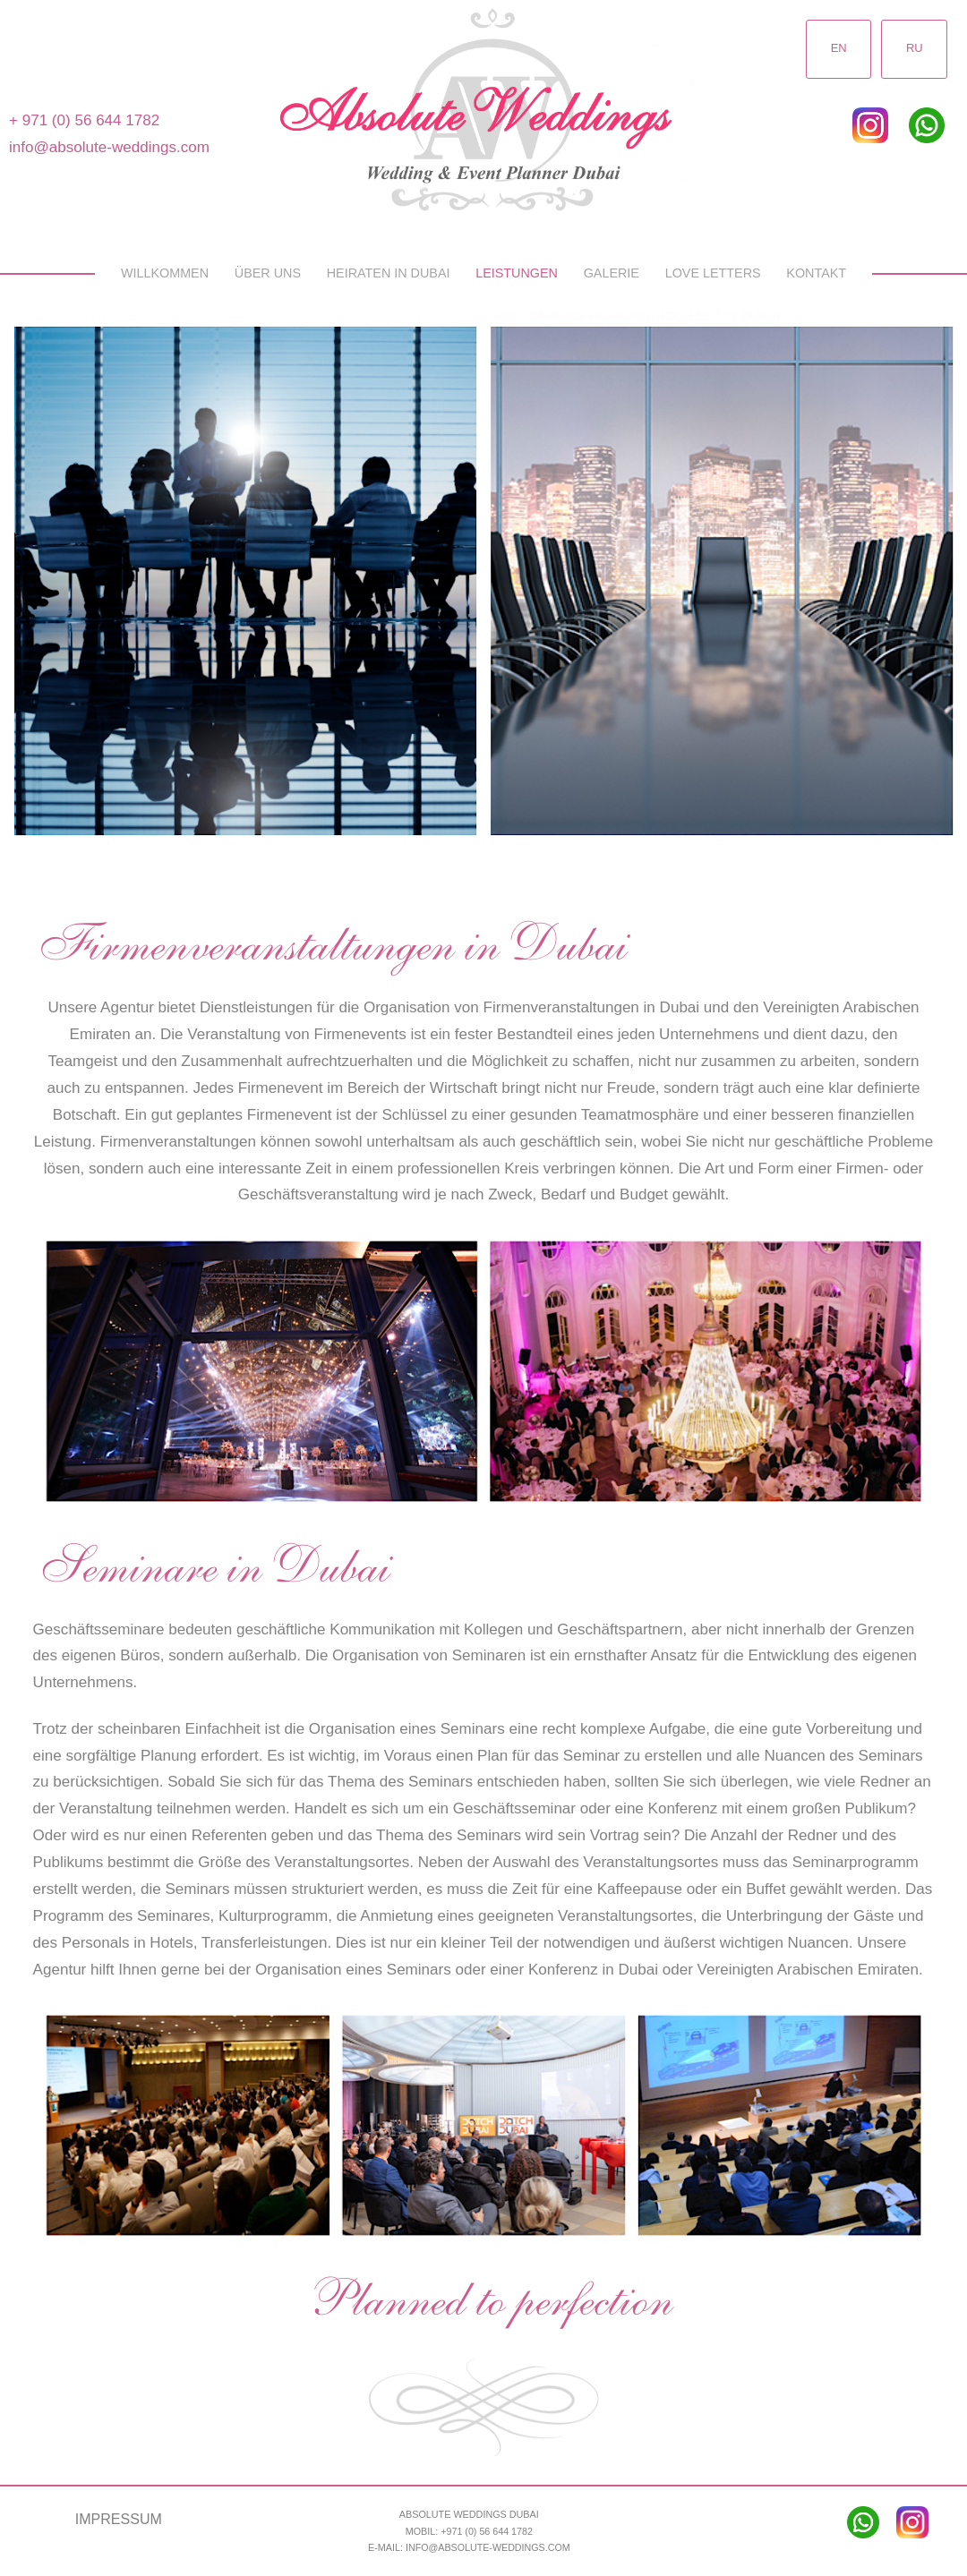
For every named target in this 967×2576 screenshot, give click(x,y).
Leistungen (516, 273)
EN (838, 48)
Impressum (118, 2519)
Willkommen (165, 273)
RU (914, 48)
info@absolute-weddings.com (109, 147)
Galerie (611, 273)
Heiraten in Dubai (388, 273)
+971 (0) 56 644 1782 (487, 2531)
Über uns (268, 273)
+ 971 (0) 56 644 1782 (84, 120)
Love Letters (713, 273)
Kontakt (816, 273)
